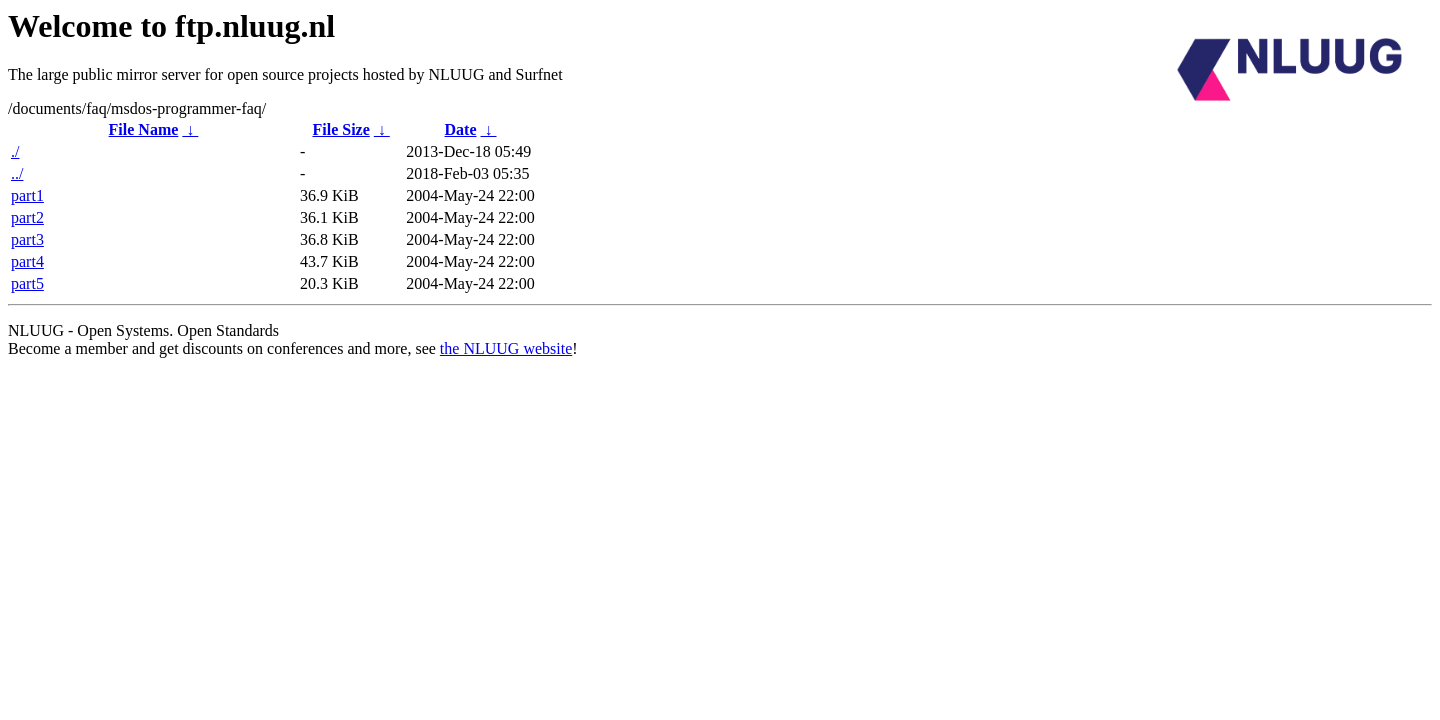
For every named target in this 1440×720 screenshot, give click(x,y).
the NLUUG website (506, 348)
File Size (340, 129)
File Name (144, 129)
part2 (27, 217)
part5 (27, 283)
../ (17, 173)
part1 (27, 195)
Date (461, 129)
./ (15, 151)
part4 (27, 261)
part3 (27, 239)
